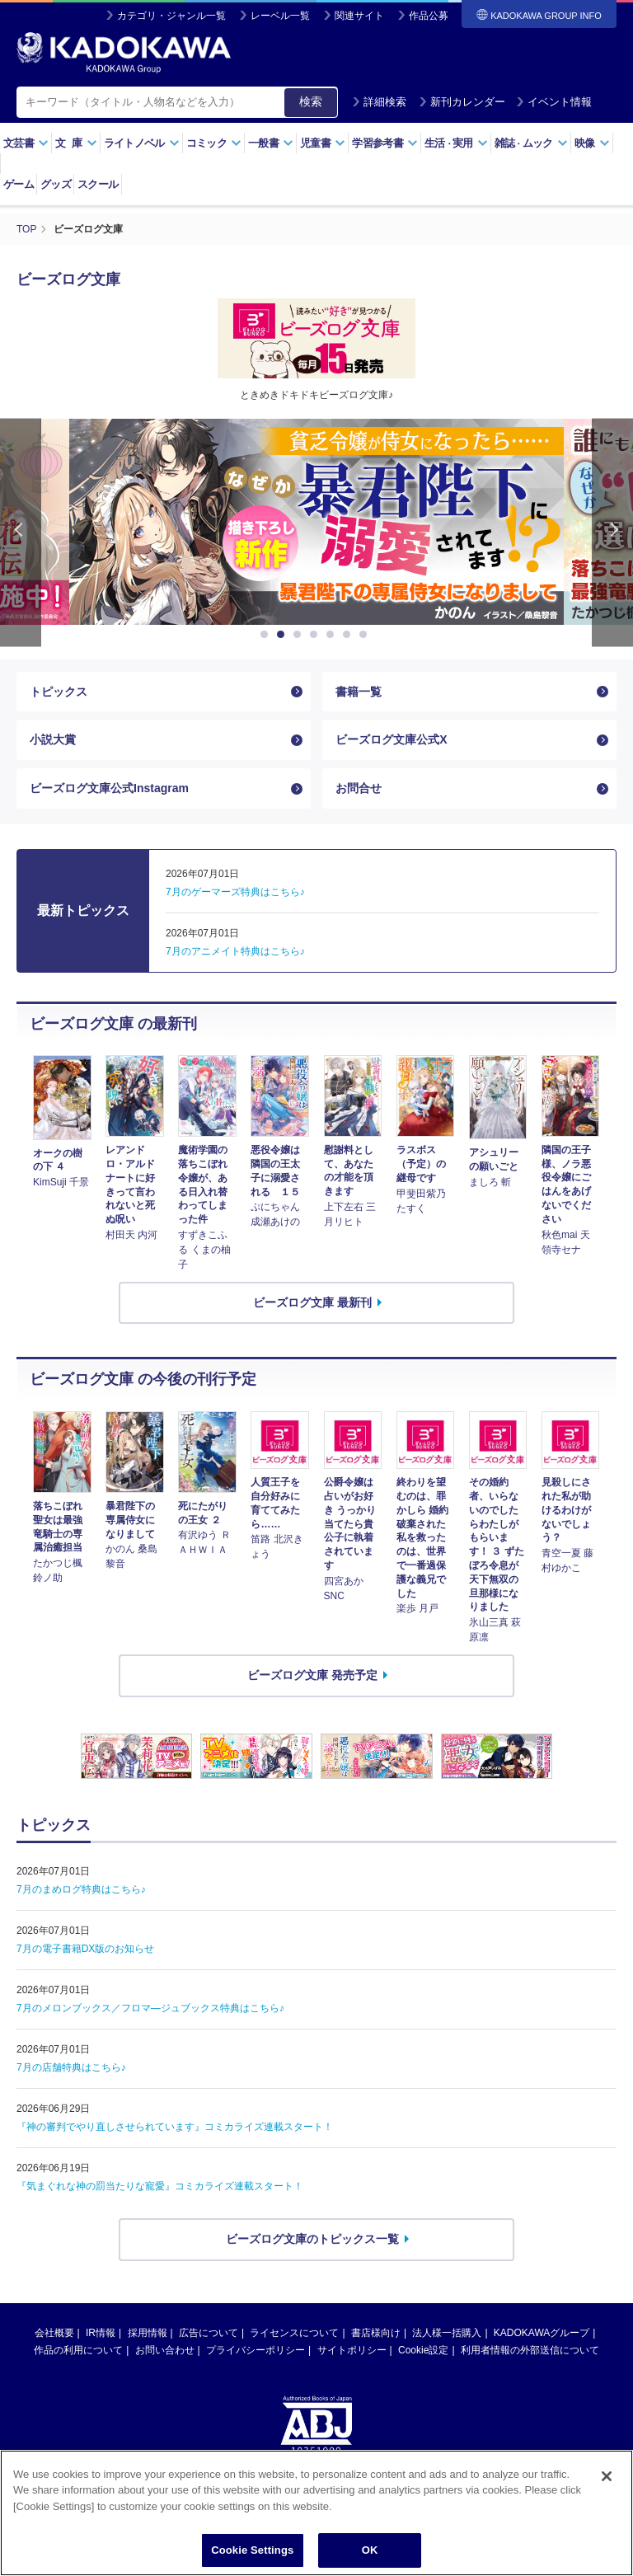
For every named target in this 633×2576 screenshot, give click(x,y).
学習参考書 (385, 143)
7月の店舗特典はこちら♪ (71, 2067)
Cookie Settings (252, 2551)
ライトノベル (142, 143)
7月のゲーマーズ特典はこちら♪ (235, 892)
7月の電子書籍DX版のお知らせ (85, 1948)
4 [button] (316, 635)
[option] (316, 522)
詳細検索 (379, 102)
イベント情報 (554, 102)
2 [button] (283, 635)
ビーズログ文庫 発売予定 (312, 1675)
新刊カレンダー (462, 102)
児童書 (322, 143)
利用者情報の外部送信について (530, 2350)
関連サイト (359, 15)
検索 (310, 101)
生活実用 (456, 143)
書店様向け (376, 2333)
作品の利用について (78, 2350)
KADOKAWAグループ (541, 2333)
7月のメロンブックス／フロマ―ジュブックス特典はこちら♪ (150, 2008)
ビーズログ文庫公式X (391, 739)
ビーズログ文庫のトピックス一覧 (312, 2238)
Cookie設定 (423, 2350)
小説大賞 (53, 739)
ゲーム (18, 184)
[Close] (606, 2477)
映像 (592, 143)
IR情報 (100, 2333)
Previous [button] (20, 533)
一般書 (270, 143)
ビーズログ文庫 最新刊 (312, 1302)
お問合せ (358, 788)
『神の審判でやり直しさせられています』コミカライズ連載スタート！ (174, 2127)
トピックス (58, 691)
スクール (97, 184)
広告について (208, 2333)
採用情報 (147, 2333)
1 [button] (267, 635)
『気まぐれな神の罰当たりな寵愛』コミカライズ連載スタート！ (159, 2186)
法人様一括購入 (446, 2333)
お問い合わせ (165, 2350)
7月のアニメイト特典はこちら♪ (235, 951)
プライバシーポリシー (255, 2350)
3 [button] (300, 635)
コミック (213, 143)
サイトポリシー (352, 2350)
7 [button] (366, 635)
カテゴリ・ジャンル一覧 (171, 15)
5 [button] (333, 635)
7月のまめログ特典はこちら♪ (81, 1889)
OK (370, 2551)
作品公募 (428, 15)
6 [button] (349, 635)
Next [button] (612, 533)
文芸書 (26, 143)
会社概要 (54, 2333)
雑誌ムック (531, 143)
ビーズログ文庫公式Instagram (109, 788)
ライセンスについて (294, 2333)
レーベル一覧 (280, 15)
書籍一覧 (358, 691)
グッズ (55, 184)
